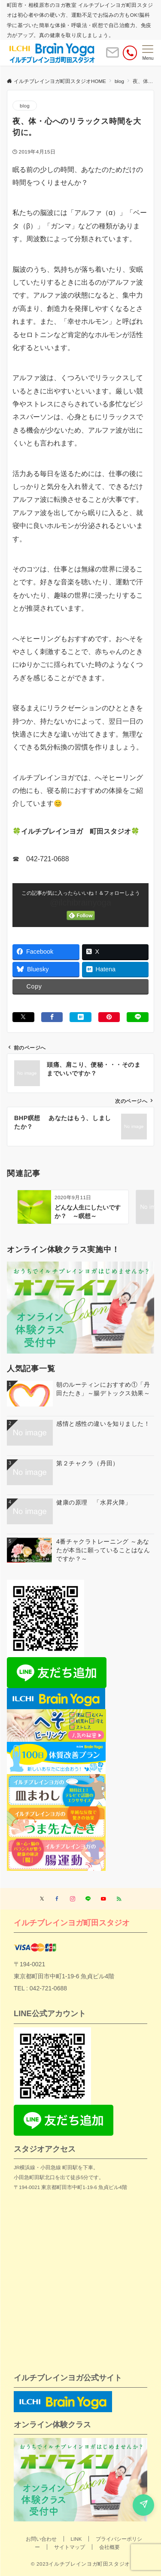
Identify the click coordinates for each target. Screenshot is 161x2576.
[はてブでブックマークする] (80, 1017)
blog (25, 105)
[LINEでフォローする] (88, 1899)
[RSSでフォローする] (119, 1899)
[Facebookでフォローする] (57, 1899)
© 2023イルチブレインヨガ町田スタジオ (80, 2564)
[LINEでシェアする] (138, 1017)
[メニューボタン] (148, 53)
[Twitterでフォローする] (41, 1899)
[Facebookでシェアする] (52, 1017)
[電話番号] (130, 53)
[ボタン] (112, 56)
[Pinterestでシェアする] (109, 1017)
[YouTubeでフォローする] (103, 1899)
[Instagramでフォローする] (72, 1899)
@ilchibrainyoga (80, 902)
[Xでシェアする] (23, 1017)
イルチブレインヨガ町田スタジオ (72, 1922)
